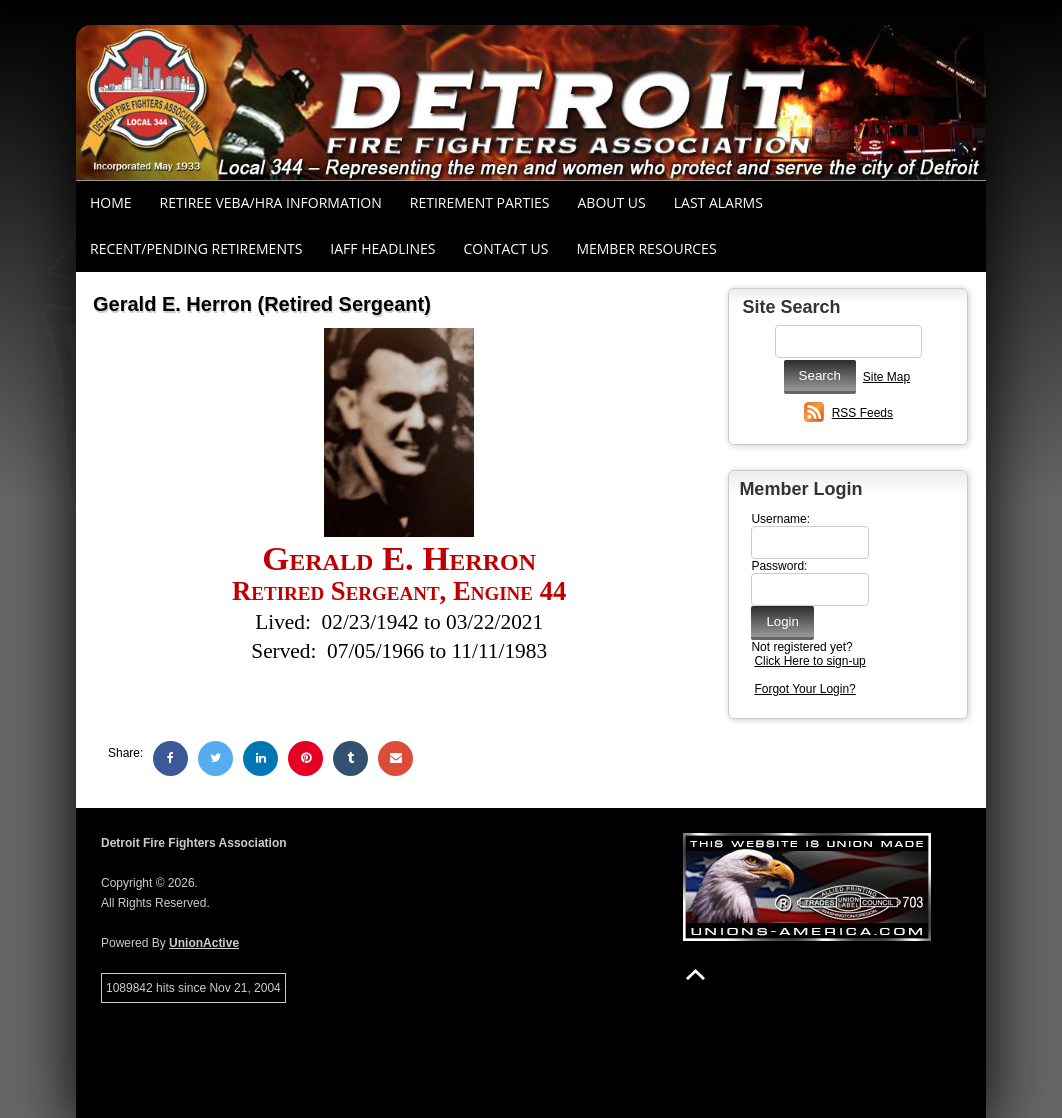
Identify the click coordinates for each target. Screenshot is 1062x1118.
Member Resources (646, 248)
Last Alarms (718, 202)
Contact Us (506, 248)
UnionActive (204, 943)
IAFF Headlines (382, 248)
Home (111, 202)
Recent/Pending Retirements (196, 248)
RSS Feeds (862, 413)
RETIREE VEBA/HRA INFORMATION (271, 202)
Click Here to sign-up (809, 661)
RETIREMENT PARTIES (480, 202)
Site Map (886, 377)
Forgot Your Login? (804, 689)
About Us (612, 202)
